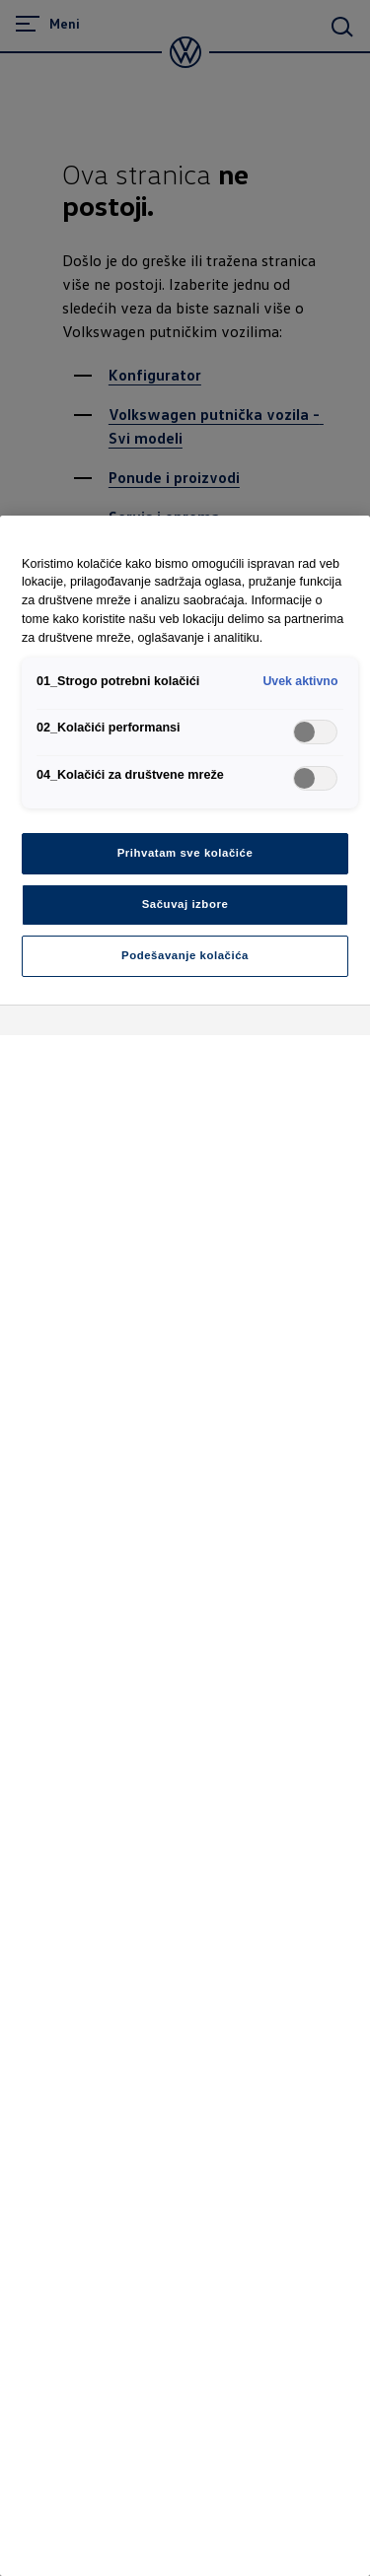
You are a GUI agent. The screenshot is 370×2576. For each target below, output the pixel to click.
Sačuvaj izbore (185, 904)
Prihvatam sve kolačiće (185, 853)
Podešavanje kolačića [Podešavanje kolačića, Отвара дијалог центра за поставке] (185, 955)
